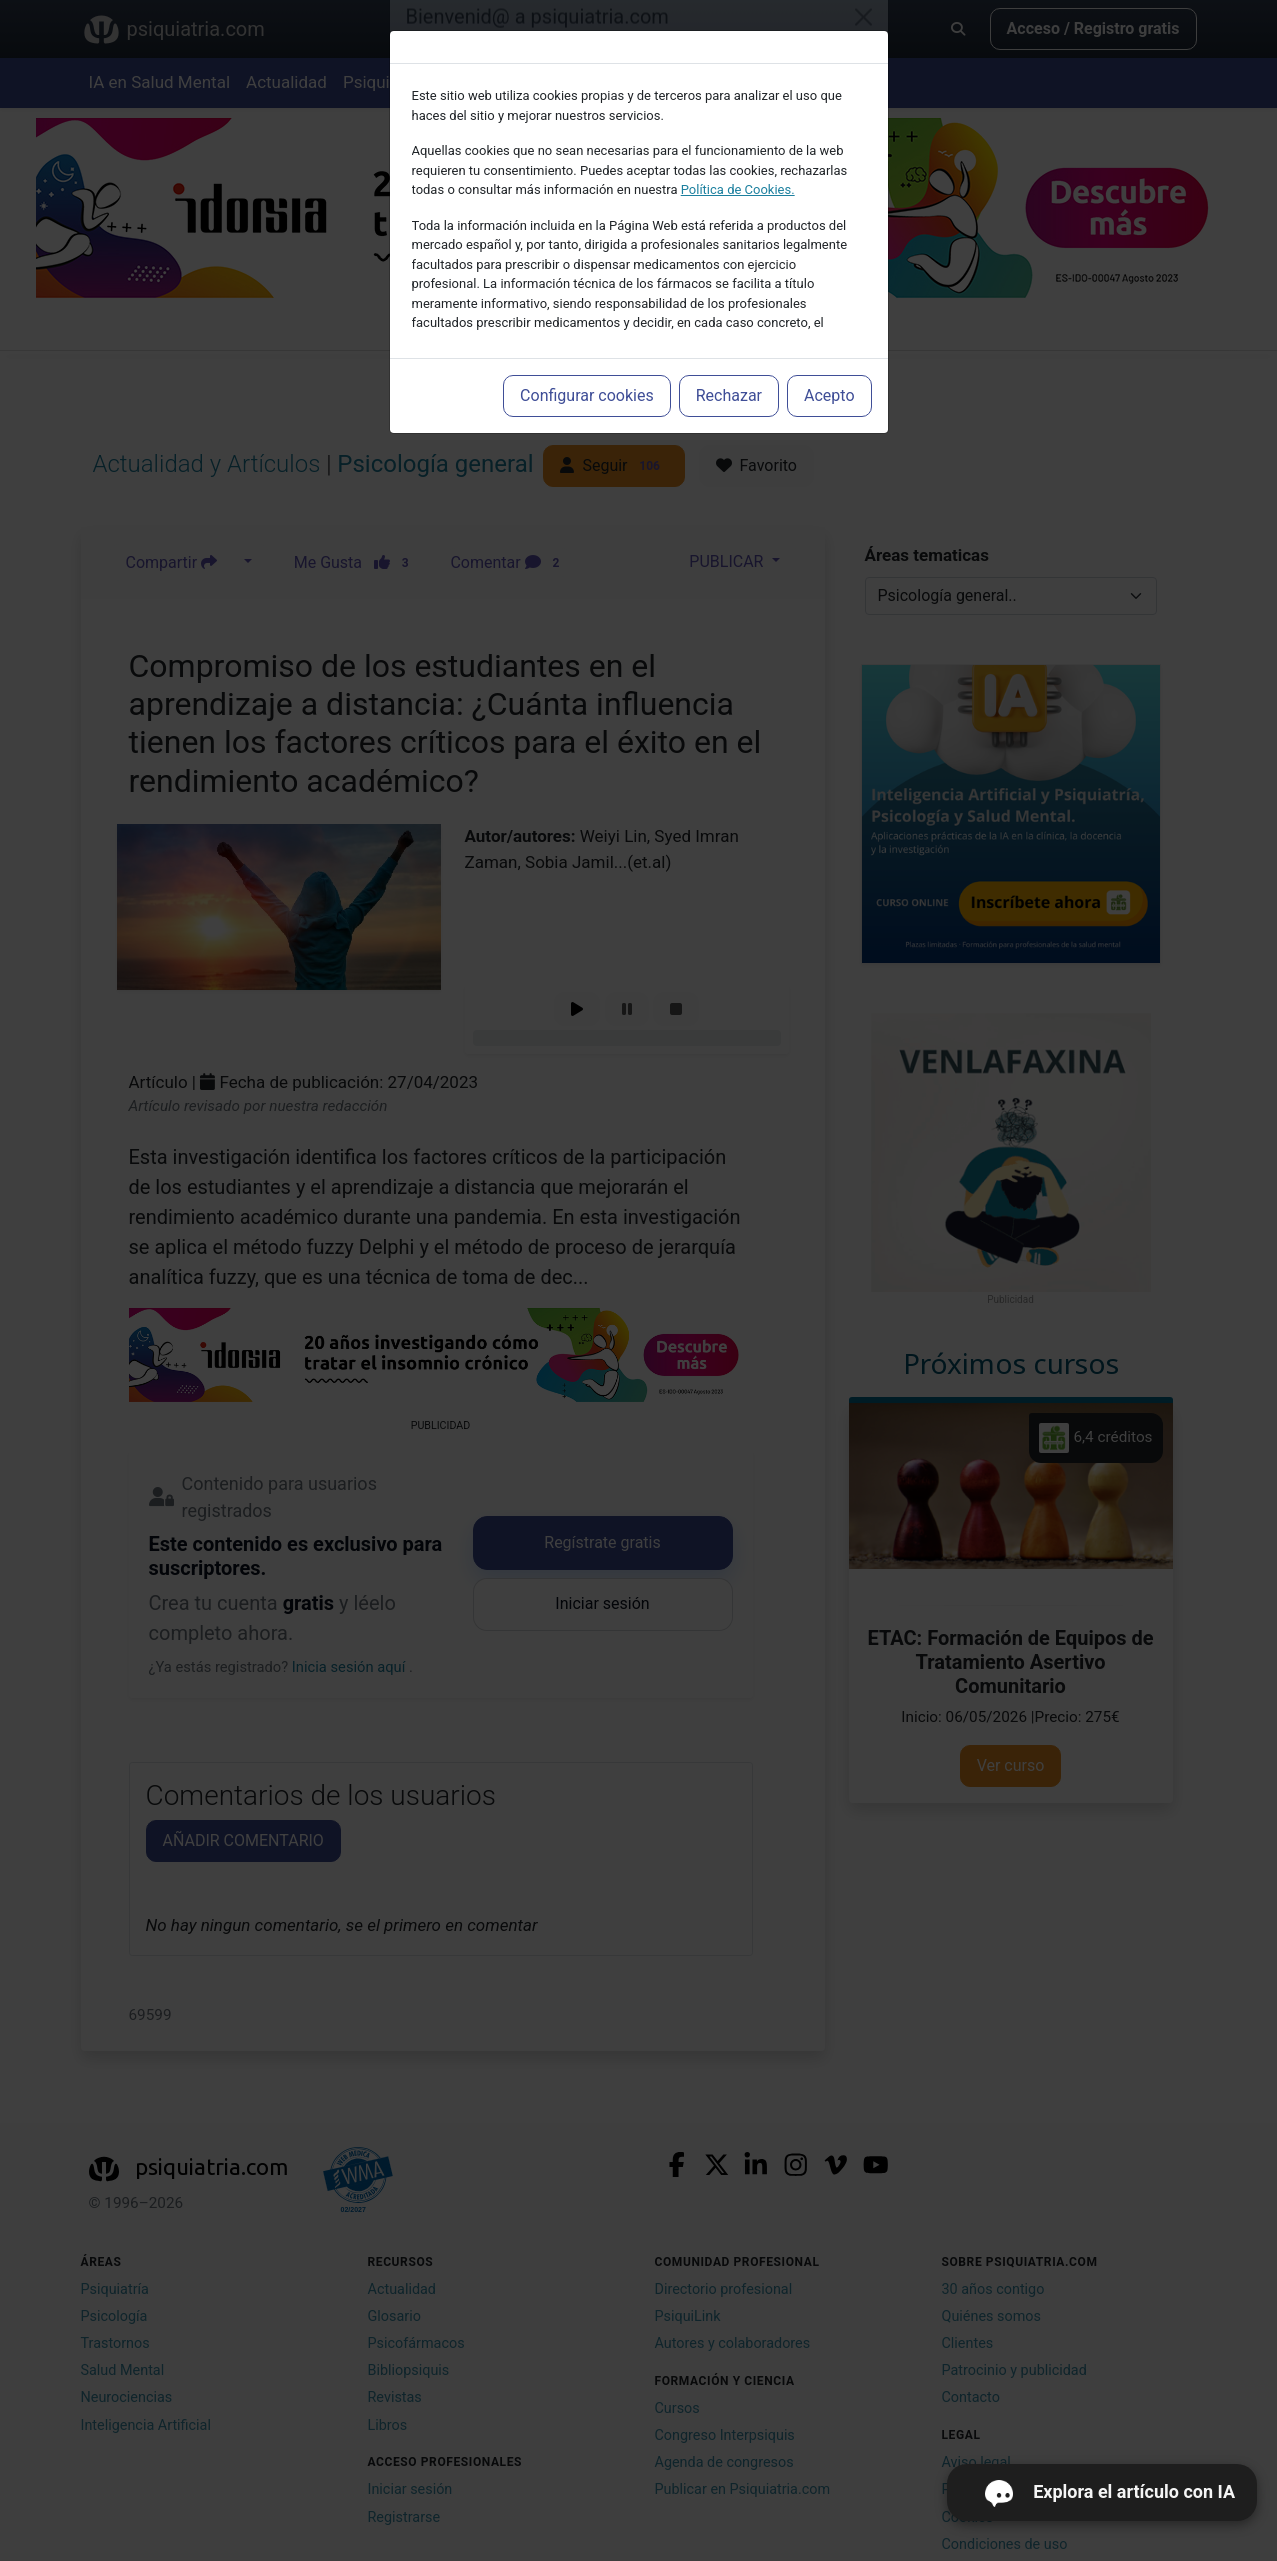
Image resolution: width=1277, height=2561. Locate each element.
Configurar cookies (587, 395)
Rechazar (729, 395)
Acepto (829, 395)
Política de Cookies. (738, 189)
